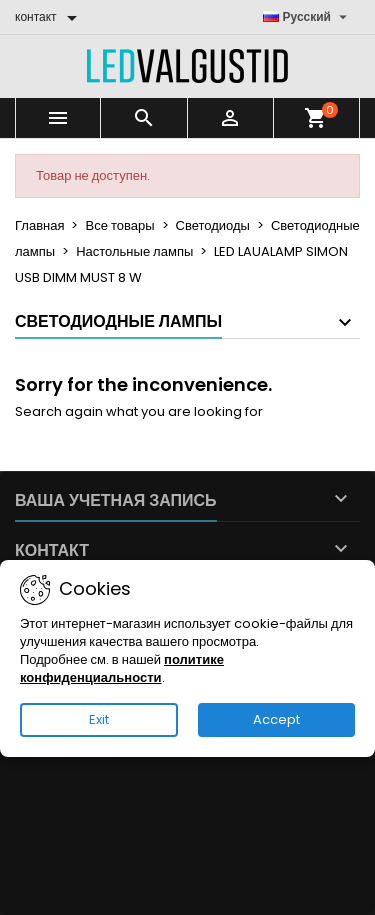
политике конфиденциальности (122, 668)
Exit (99, 719)
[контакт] (49, 17)
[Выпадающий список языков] (308, 17)
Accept (276, 719)
